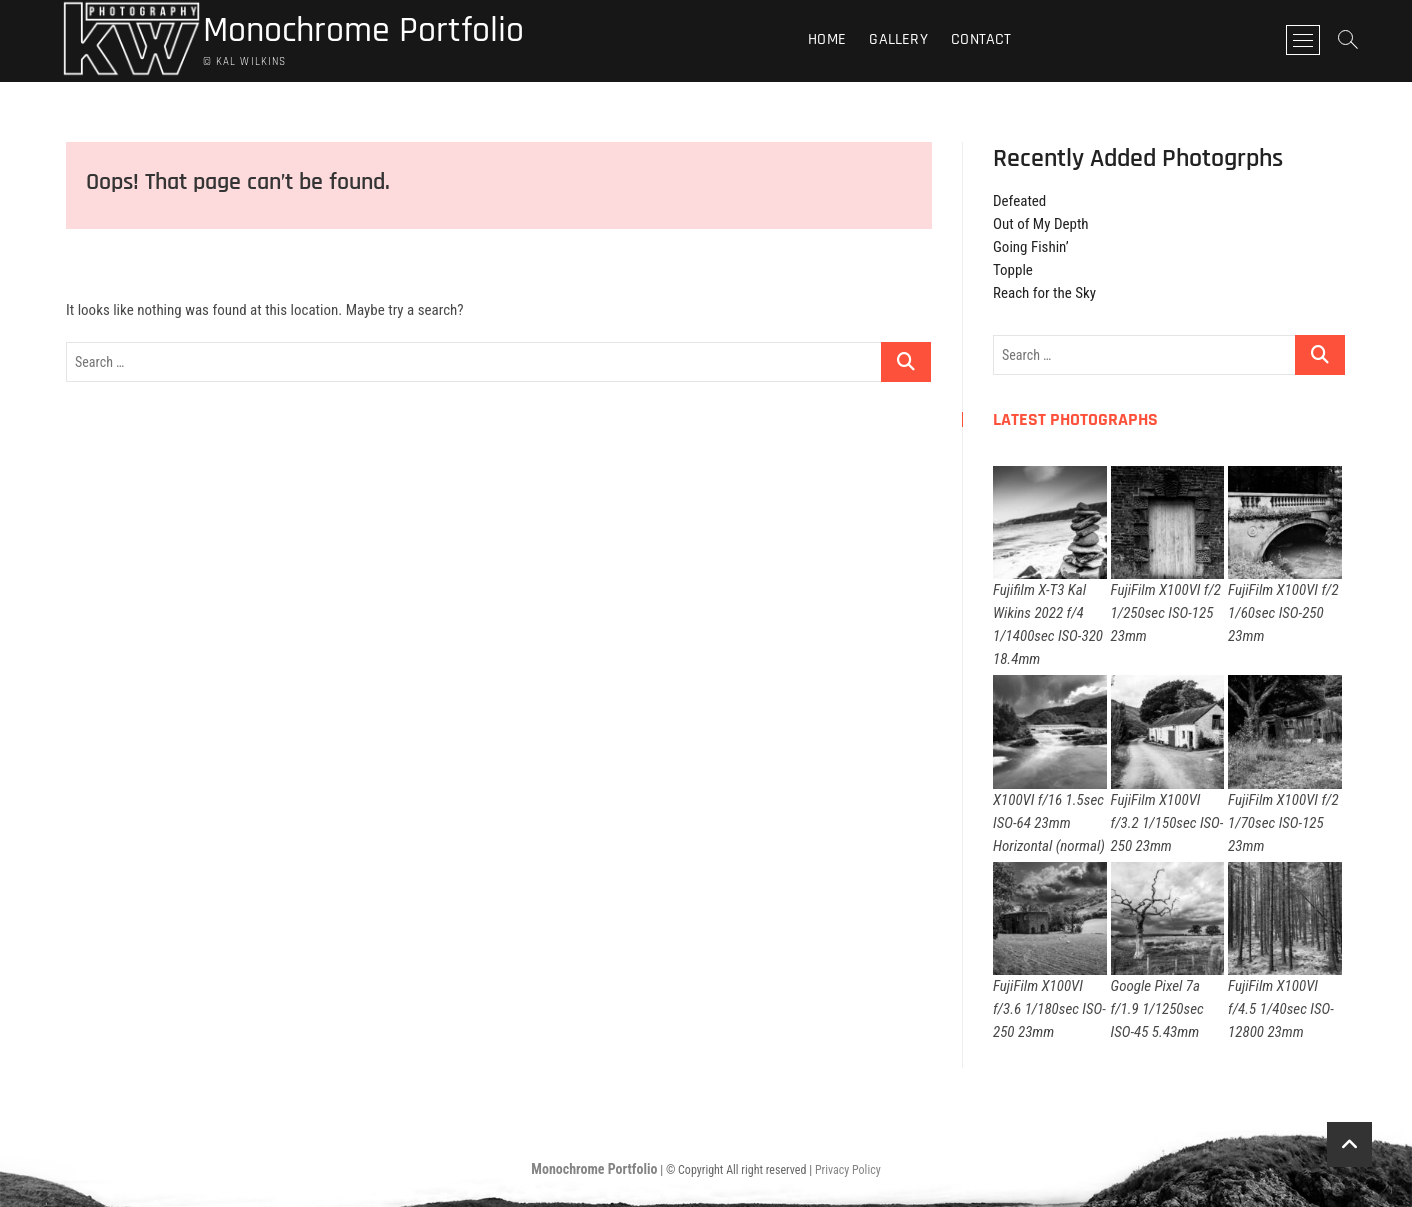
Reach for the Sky (1044, 293)
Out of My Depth (1041, 224)
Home (827, 39)
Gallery (898, 39)
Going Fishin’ (1031, 247)
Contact (981, 39)
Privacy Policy (848, 1170)
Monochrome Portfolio (363, 31)
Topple (1013, 270)
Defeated (1019, 201)
